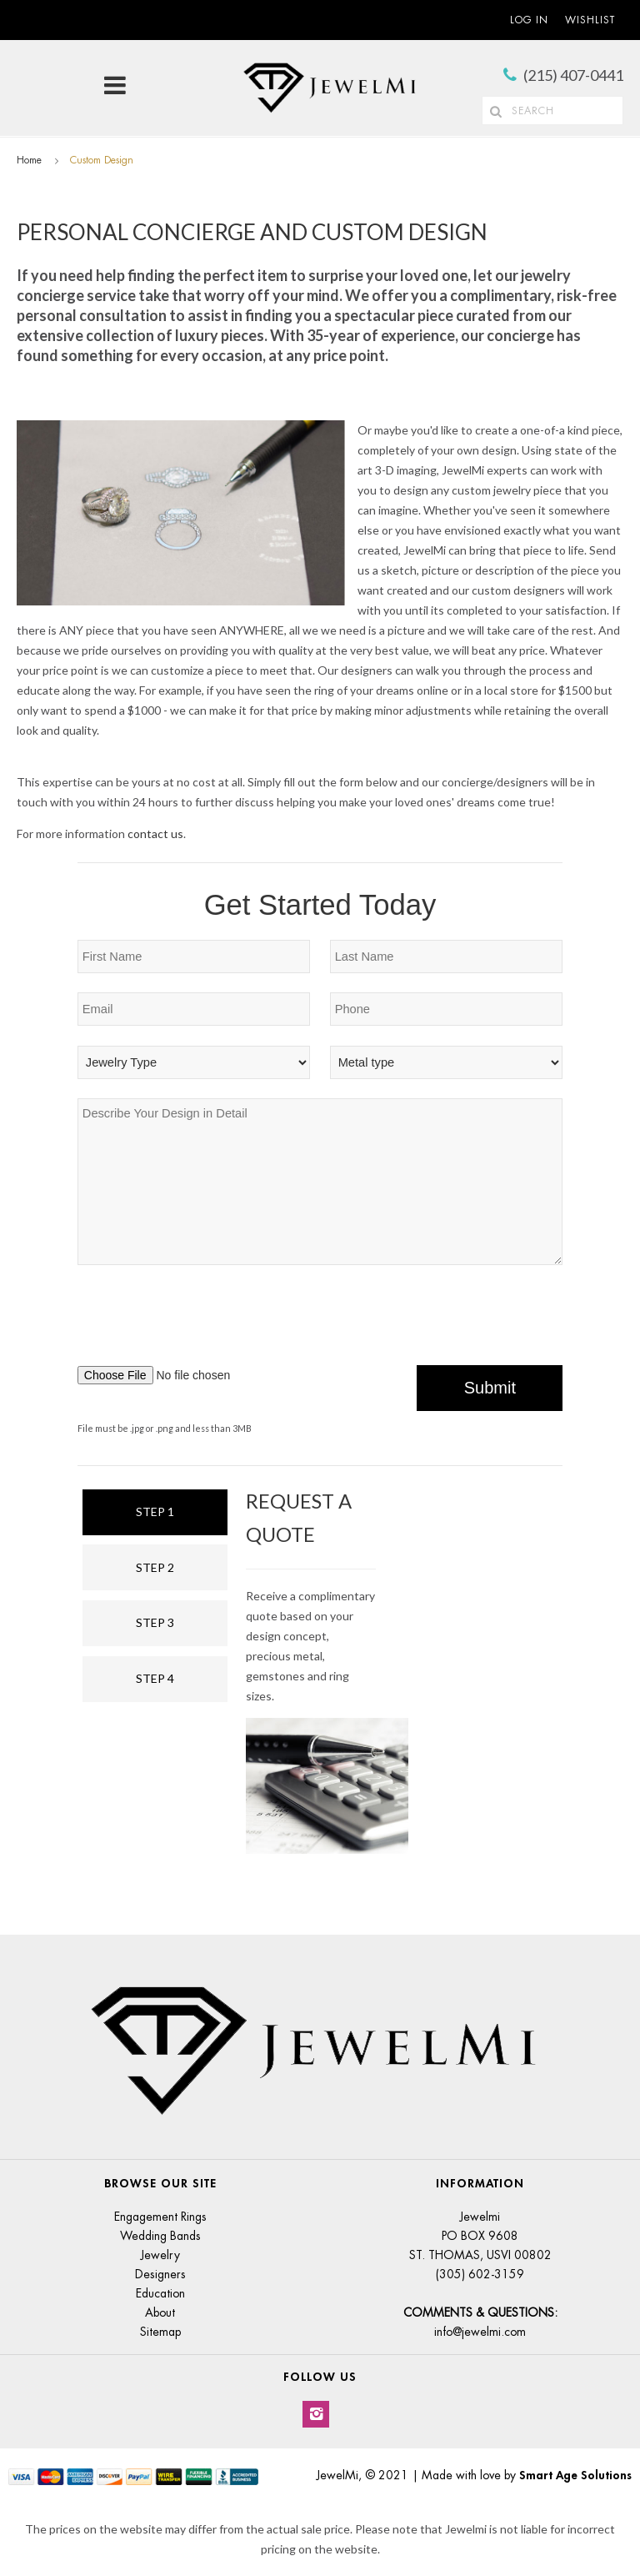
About (160, 2312)
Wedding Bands (160, 2236)
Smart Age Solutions (575, 2475)
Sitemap (160, 2331)
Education (160, 2293)
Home (29, 160)
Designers (160, 2274)
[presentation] (435, 1320)
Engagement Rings (160, 2216)
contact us (155, 833)
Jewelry (160, 2255)
